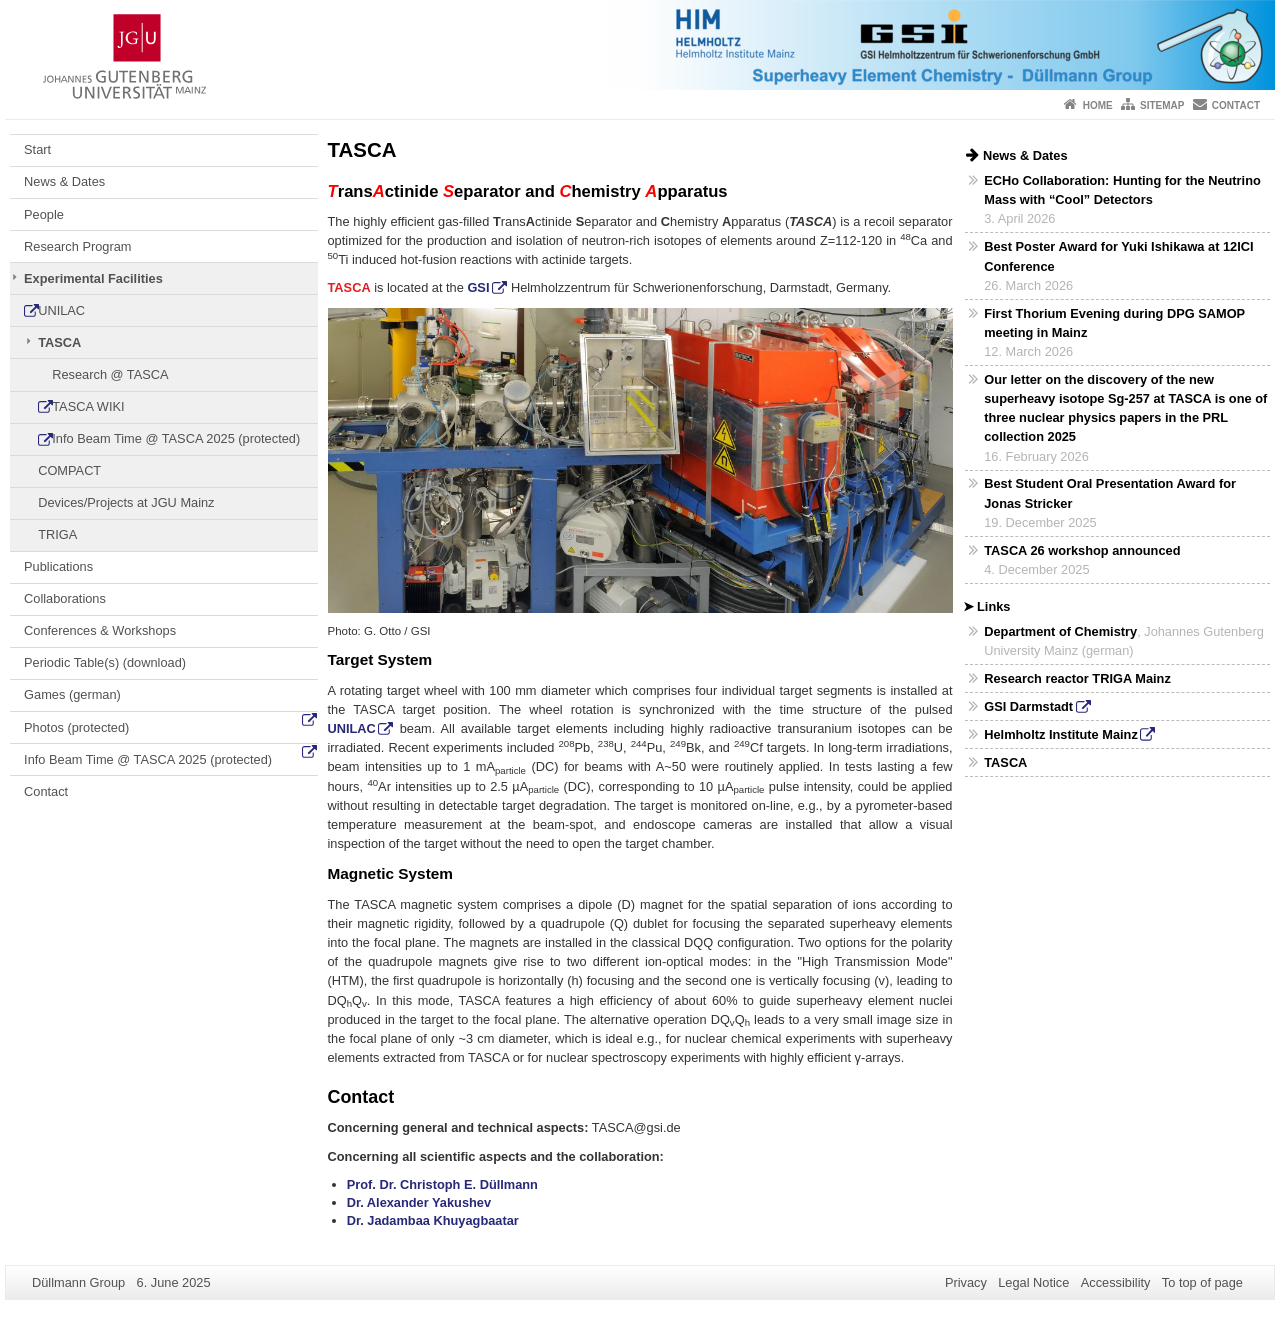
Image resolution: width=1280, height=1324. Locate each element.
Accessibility (1116, 1282)
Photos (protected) (76, 727)
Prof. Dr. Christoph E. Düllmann (442, 1184)
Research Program (77, 246)
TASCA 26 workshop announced (1082, 550)
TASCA (59, 342)
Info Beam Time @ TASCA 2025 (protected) (176, 438)
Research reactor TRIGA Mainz (1077, 678)
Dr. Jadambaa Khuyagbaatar (433, 1220)
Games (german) (72, 694)
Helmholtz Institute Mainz (1061, 734)
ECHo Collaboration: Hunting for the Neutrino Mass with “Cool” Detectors (1122, 190)
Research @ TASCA (110, 374)
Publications (58, 566)
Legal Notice (1033, 1282)
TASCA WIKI (88, 406)
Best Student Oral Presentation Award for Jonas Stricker (1110, 493)
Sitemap (1162, 105)
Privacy (966, 1282)
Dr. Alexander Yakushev (419, 1202)
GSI (478, 287)
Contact (1236, 105)
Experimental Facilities (93, 278)
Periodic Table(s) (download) (105, 662)
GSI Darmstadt (1028, 706)
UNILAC (61, 310)
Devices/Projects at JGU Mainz (126, 502)
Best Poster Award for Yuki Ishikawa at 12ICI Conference (1118, 256)
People (44, 214)
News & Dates (64, 181)
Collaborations (65, 598)
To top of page (1202, 1282)
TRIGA (57, 534)
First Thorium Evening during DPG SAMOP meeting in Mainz (1114, 323)
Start (37, 149)
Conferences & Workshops (100, 630)
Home (1098, 105)
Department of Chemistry (1060, 631)
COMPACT (69, 470)
